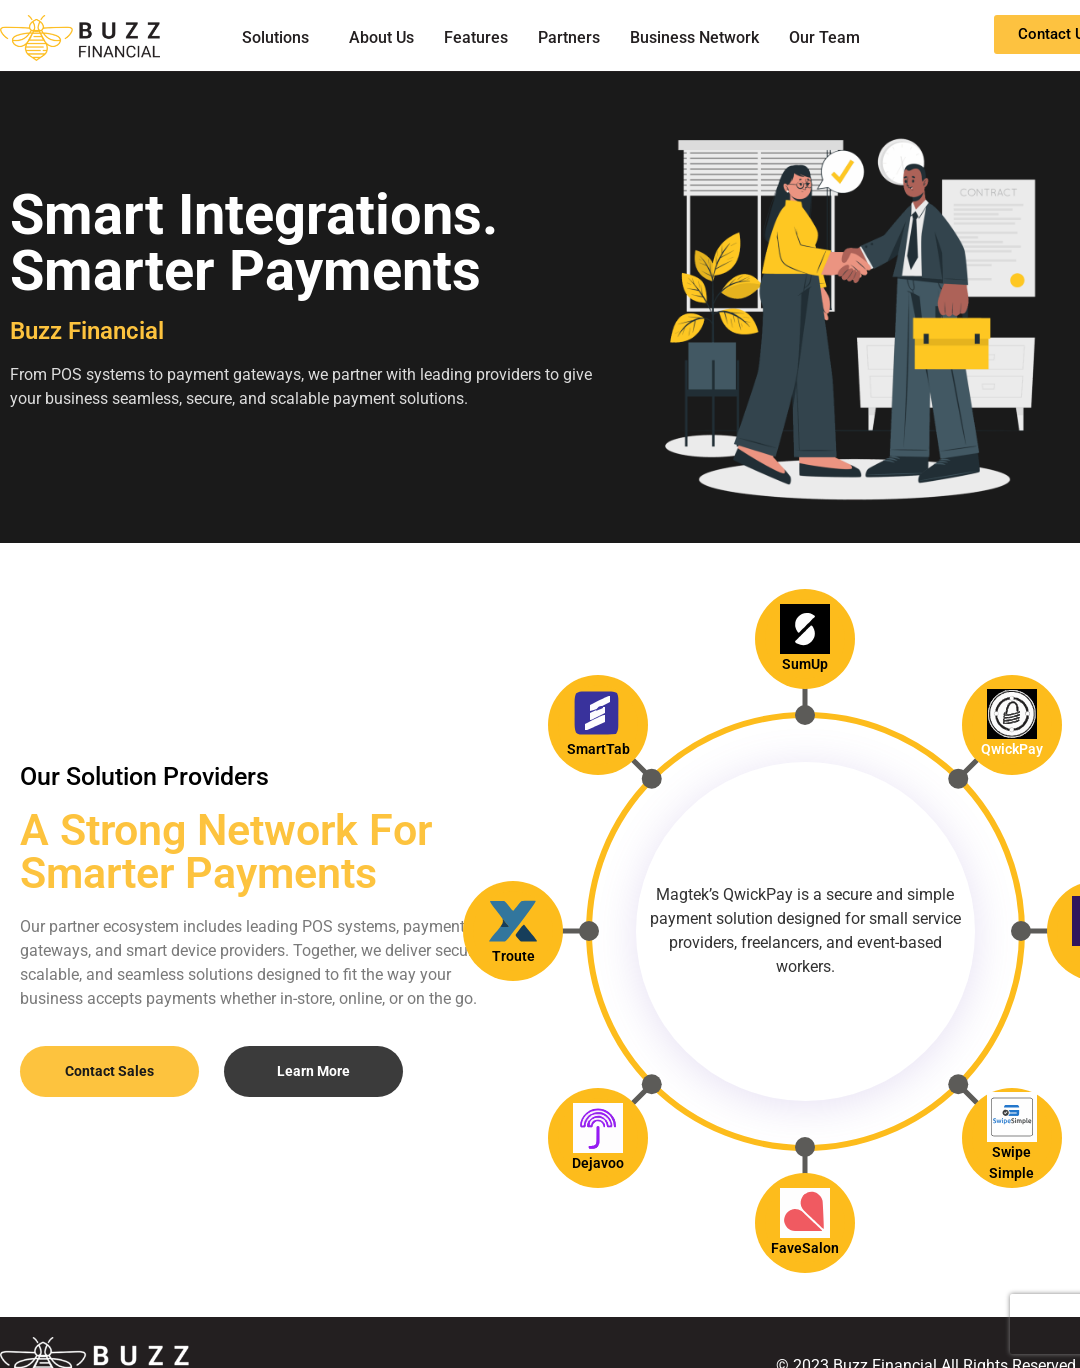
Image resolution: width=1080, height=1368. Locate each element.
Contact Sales (109, 1071)
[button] (280, 38)
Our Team (824, 37)
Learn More (313, 1071)
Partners (569, 37)
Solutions (275, 37)
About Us (381, 37)
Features (476, 37)
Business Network (694, 37)
